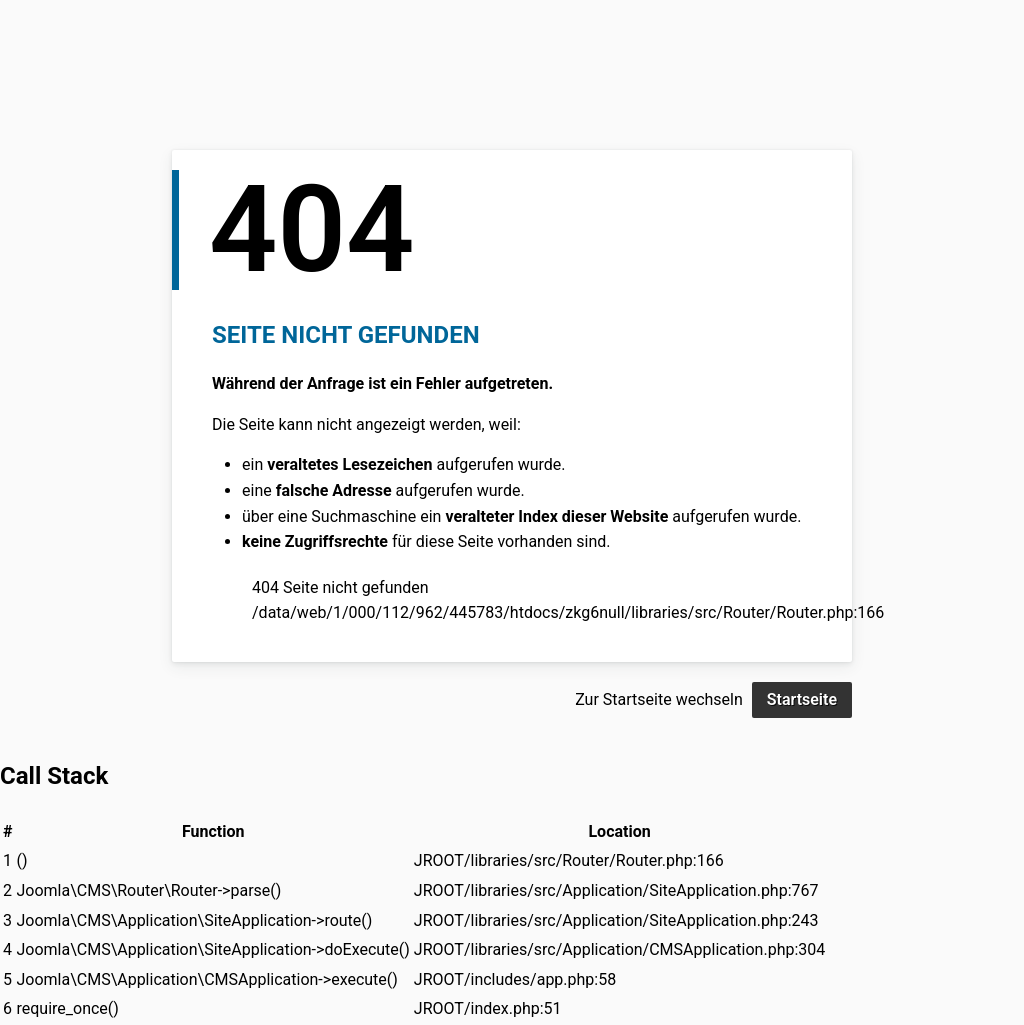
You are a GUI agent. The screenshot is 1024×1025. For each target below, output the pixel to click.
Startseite (802, 699)
